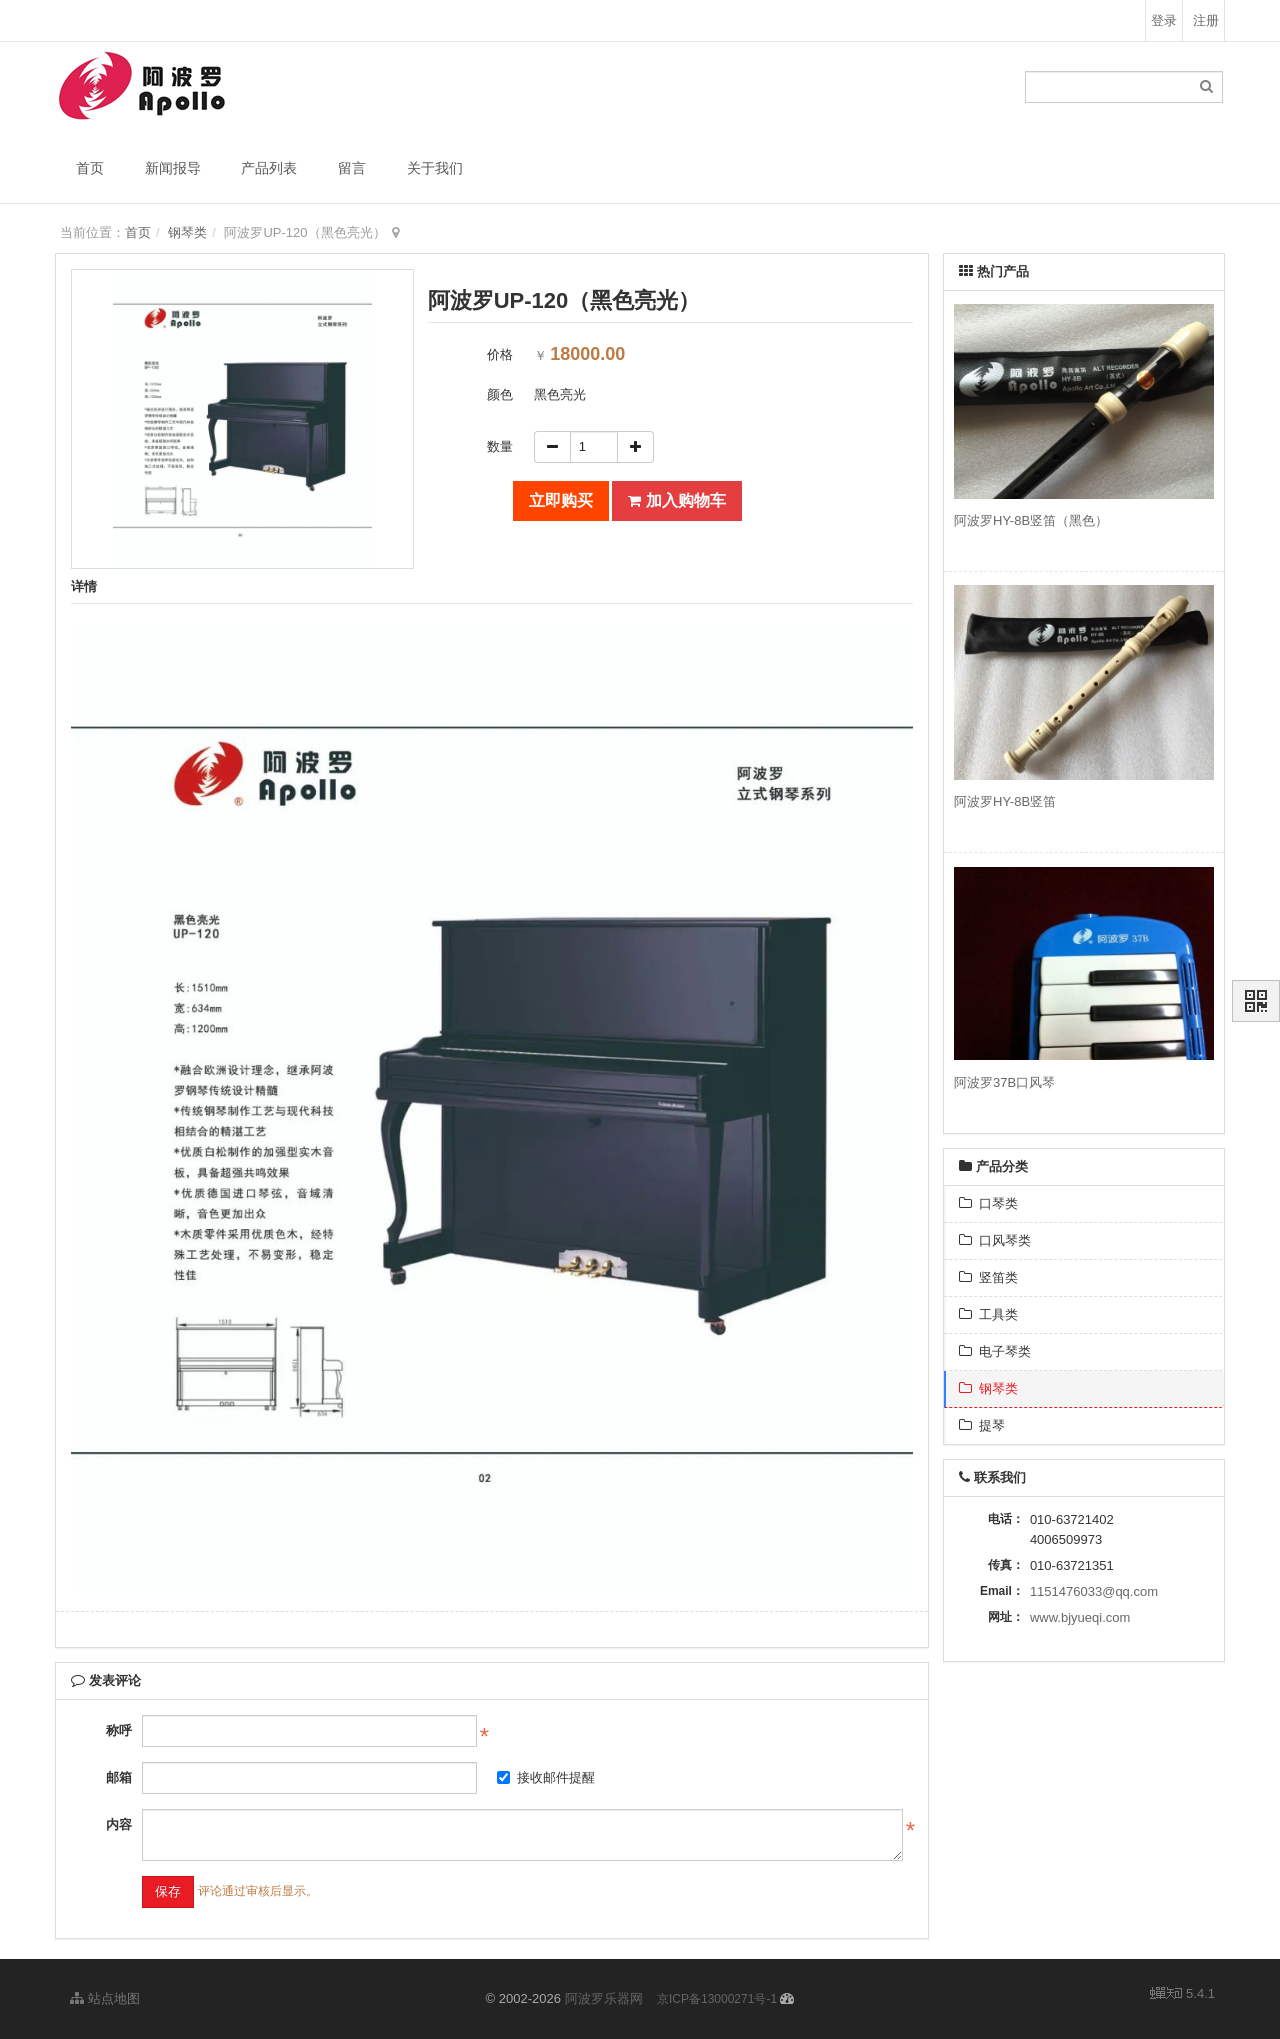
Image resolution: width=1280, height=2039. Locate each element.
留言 (352, 168)
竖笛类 (988, 1277)
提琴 (982, 1425)
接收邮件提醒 (546, 1777)
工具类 (988, 1314)
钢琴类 (187, 232)
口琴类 (988, 1203)
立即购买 (561, 500)
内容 (119, 1824)
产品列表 (269, 168)
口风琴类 (995, 1240)
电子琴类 (995, 1351)
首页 (90, 168)
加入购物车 (676, 500)
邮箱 (119, 1777)
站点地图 (105, 1998)
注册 (1206, 20)
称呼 (119, 1730)
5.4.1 (1182, 1995)
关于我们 (435, 168)
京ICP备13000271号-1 (717, 1999)
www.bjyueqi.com (1080, 1617)
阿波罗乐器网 (604, 1998)
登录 (1164, 20)
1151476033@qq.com (1094, 1591)
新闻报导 (173, 168)
